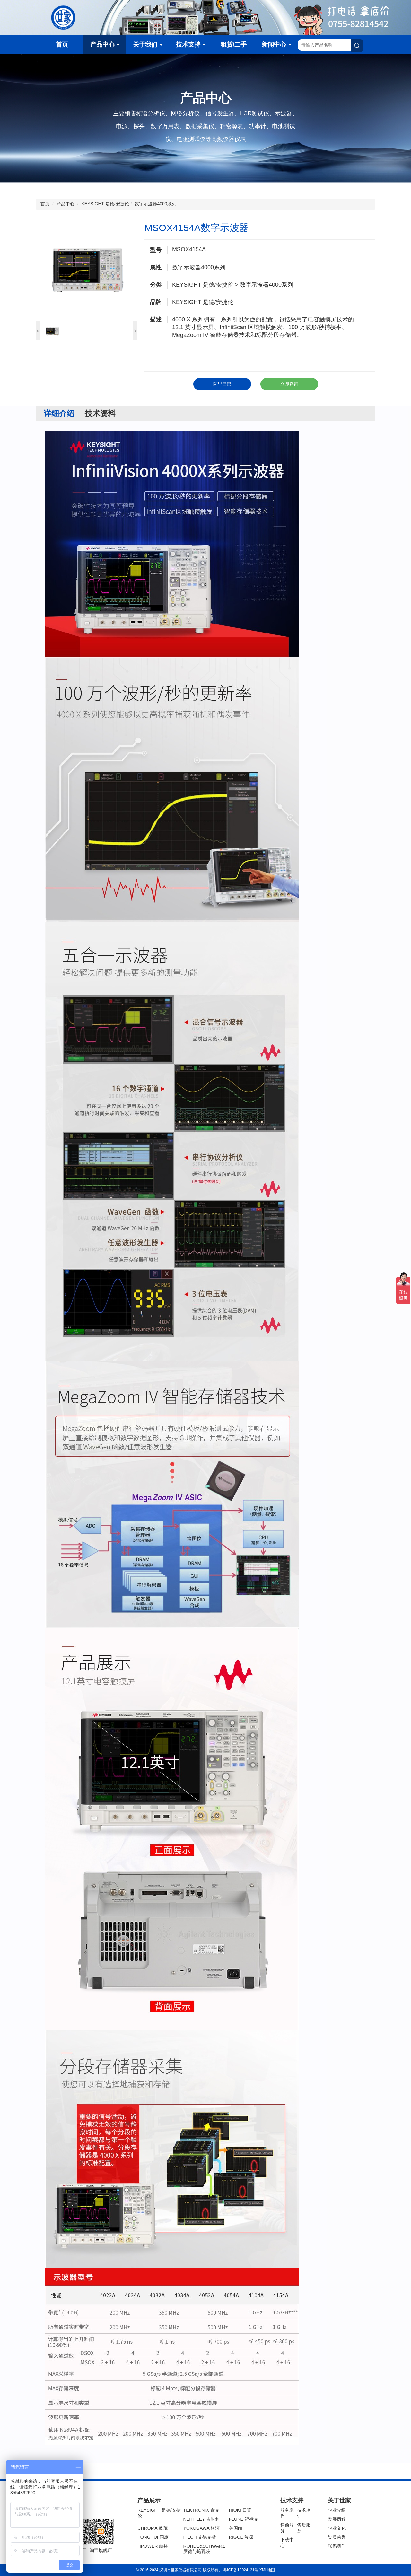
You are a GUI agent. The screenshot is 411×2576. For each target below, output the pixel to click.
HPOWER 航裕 (152, 2546)
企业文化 (337, 2528)
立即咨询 (289, 384)
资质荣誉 (337, 2537)
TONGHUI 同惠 (152, 2537)
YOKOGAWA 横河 (201, 2528)
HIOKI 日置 (240, 2510)
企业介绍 (337, 2510)
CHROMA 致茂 (152, 2528)
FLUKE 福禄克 (243, 2519)
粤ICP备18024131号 (240, 2570)
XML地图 (267, 2570)
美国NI (235, 2528)
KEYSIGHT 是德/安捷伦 (105, 203)
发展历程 (337, 2519)
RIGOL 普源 (241, 2537)
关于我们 (147, 44)
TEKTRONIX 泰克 (201, 2510)
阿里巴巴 (222, 384)
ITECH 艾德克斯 (199, 2537)
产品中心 (104, 44)
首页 (62, 44)
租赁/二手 (234, 44)
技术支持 (190, 44)
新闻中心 (276, 44)
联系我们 (337, 2546)
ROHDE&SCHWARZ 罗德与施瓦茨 (204, 2549)
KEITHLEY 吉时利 (201, 2519)
